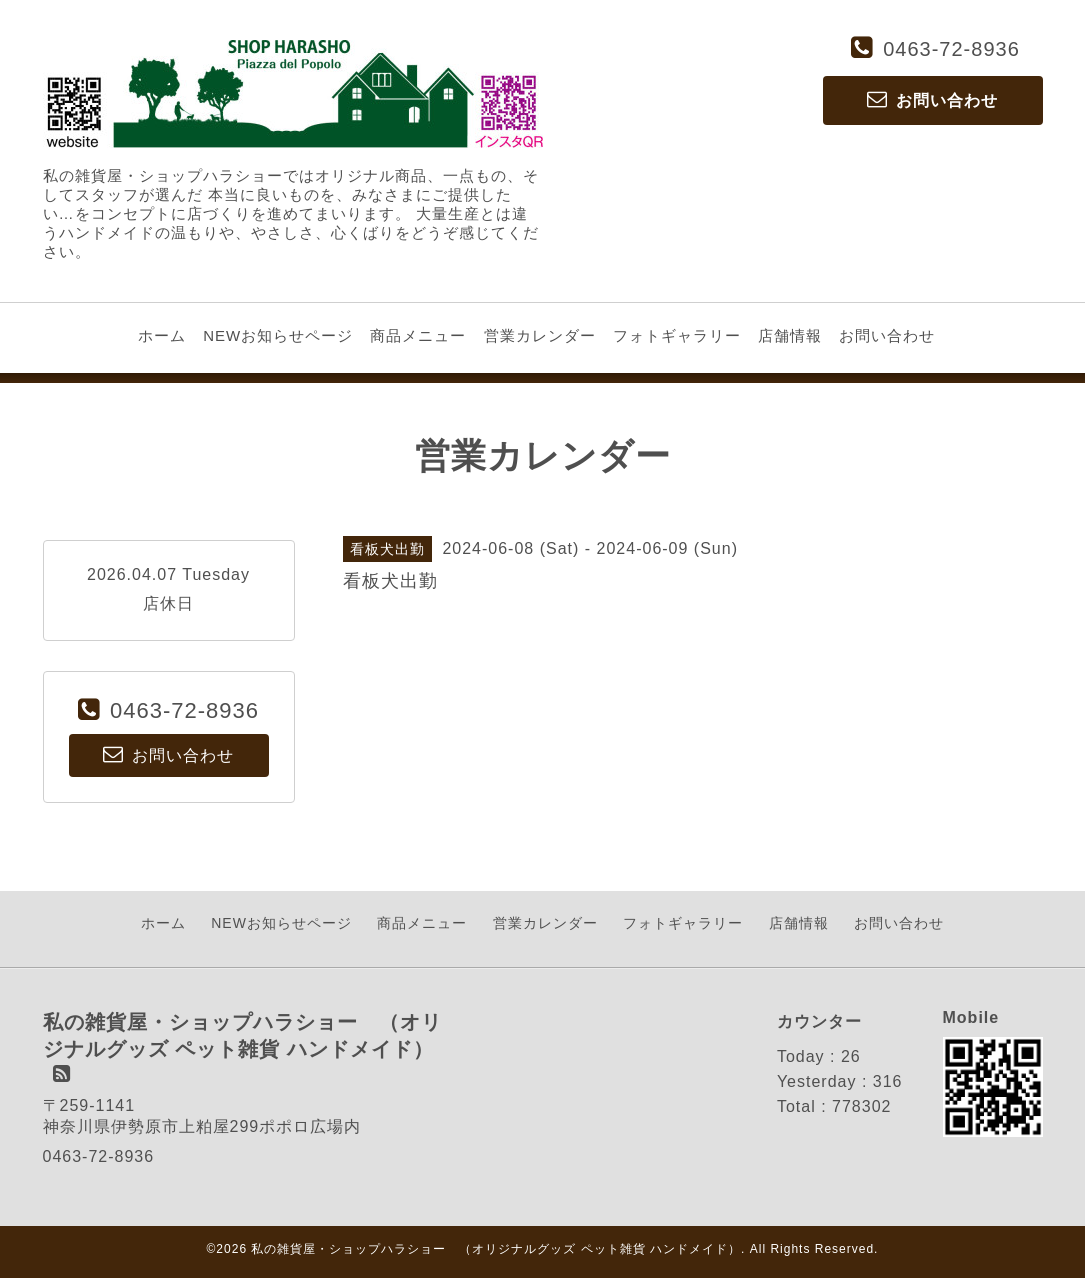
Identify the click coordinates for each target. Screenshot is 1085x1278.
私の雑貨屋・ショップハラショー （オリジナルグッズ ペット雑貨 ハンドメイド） (496, 1249)
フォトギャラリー (677, 335)
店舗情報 (790, 335)
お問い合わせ (887, 335)
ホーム (162, 335)
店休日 (168, 603)
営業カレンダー (540, 335)
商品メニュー (418, 335)
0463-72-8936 (951, 49)
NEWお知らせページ (278, 335)
